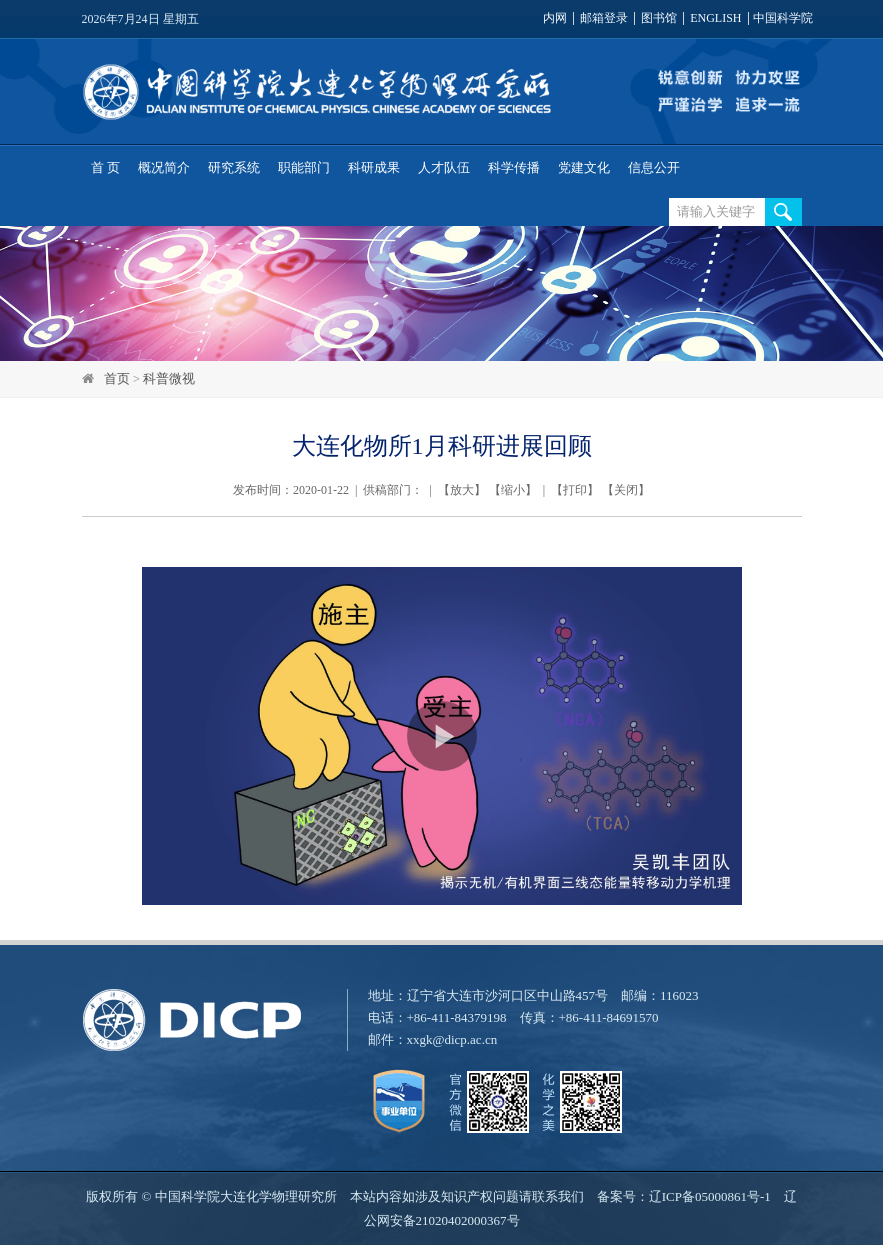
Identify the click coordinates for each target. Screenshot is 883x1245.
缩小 (513, 490)
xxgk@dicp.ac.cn (452, 1039)
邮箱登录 (604, 18)
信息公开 (654, 167)
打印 (575, 490)
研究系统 (234, 167)
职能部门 (304, 167)
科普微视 (169, 378)
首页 (117, 378)
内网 (555, 18)
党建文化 (584, 167)
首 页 (105, 167)
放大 (462, 490)
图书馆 (659, 18)
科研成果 (374, 167)
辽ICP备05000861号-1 (710, 1196)
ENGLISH (715, 18)
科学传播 (514, 167)
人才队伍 (444, 167)
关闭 (626, 490)
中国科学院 (783, 18)
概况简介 (164, 167)
